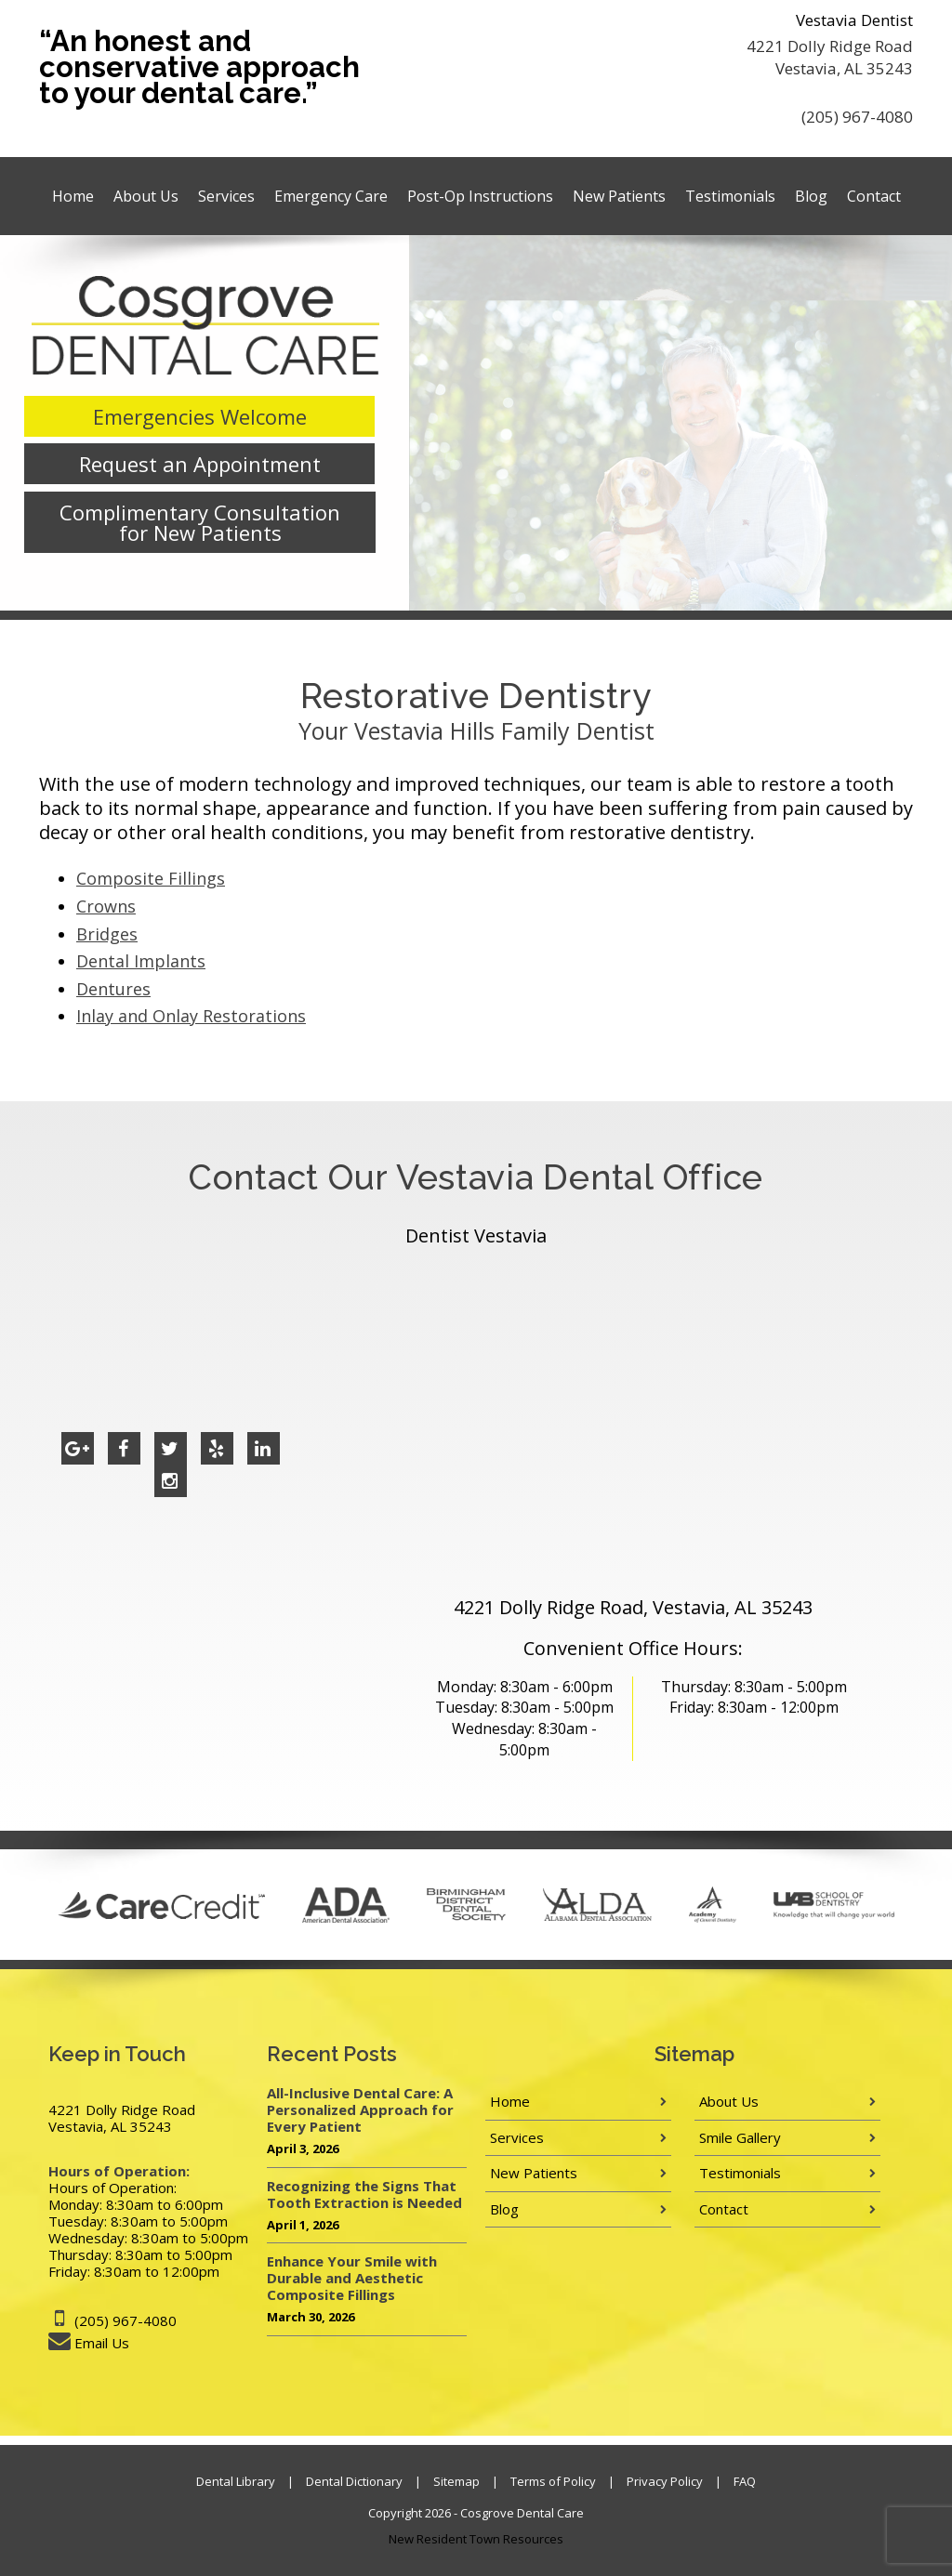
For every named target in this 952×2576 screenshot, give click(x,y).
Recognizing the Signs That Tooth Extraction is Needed (364, 2194)
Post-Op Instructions (480, 196)
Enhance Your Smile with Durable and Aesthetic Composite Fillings (352, 2278)
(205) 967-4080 (857, 116)
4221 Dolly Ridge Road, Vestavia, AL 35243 (633, 1607)
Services (226, 196)
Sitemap (456, 2481)
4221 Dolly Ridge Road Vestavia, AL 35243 (830, 57)
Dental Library (235, 2481)
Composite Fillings (150, 878)
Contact (874, 196)
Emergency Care (331, 196)
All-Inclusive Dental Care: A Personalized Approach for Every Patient (360, 2109)
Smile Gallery (740, 2137)
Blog (811, 196)
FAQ (745, 2481)
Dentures (113, 989)
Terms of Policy (553, 2481)
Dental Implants (140, 961)
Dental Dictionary (354, 2481)
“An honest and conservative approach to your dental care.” (199, 67)
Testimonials (730, 196)
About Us (145, 196)
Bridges (107, 934)
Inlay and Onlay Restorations (191, 1016)
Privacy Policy (665, 2481)
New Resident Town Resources (476, 2538)
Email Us (101, 2342)
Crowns (106, 906)
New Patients (619, 196)
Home (73, 196)
